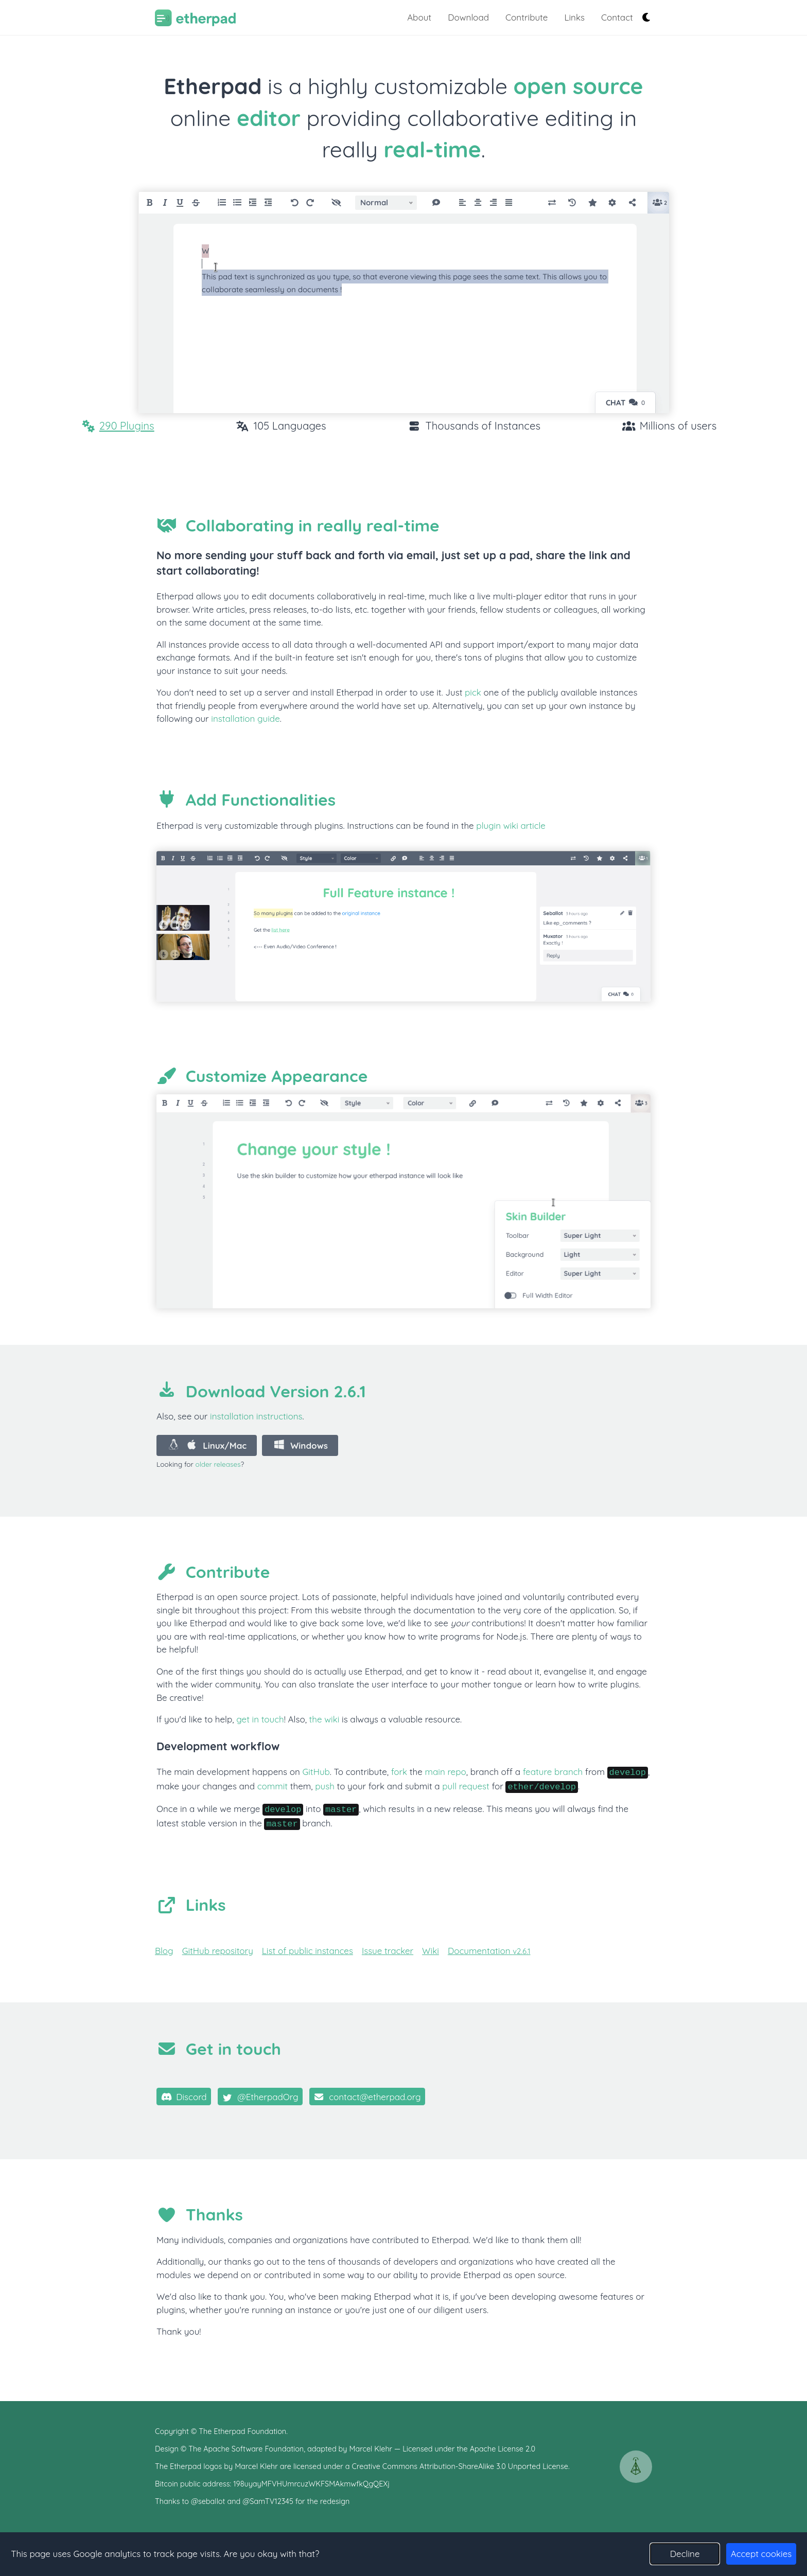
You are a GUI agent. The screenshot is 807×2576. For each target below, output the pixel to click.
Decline (685, 2553)
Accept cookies (761, 2553)
